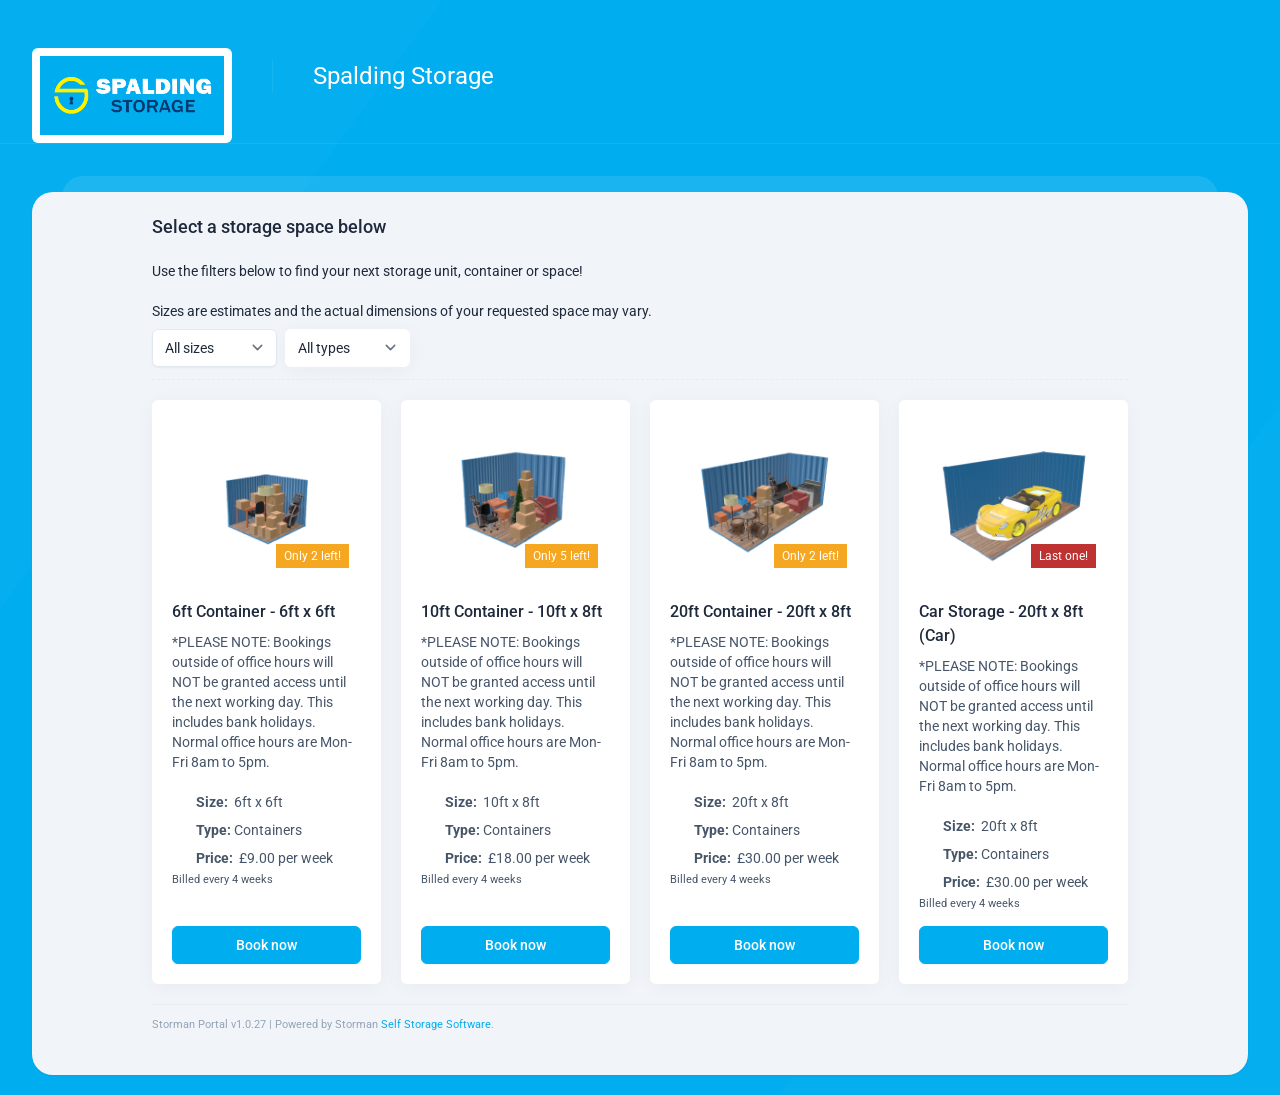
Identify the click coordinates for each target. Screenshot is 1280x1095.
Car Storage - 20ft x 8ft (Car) (1001, 651)
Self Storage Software (436, 1024)
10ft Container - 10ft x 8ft (511, 611)
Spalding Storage (403, 76)
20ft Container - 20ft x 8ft (760, 620)
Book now (266, 945)
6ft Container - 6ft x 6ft (253, 611)
